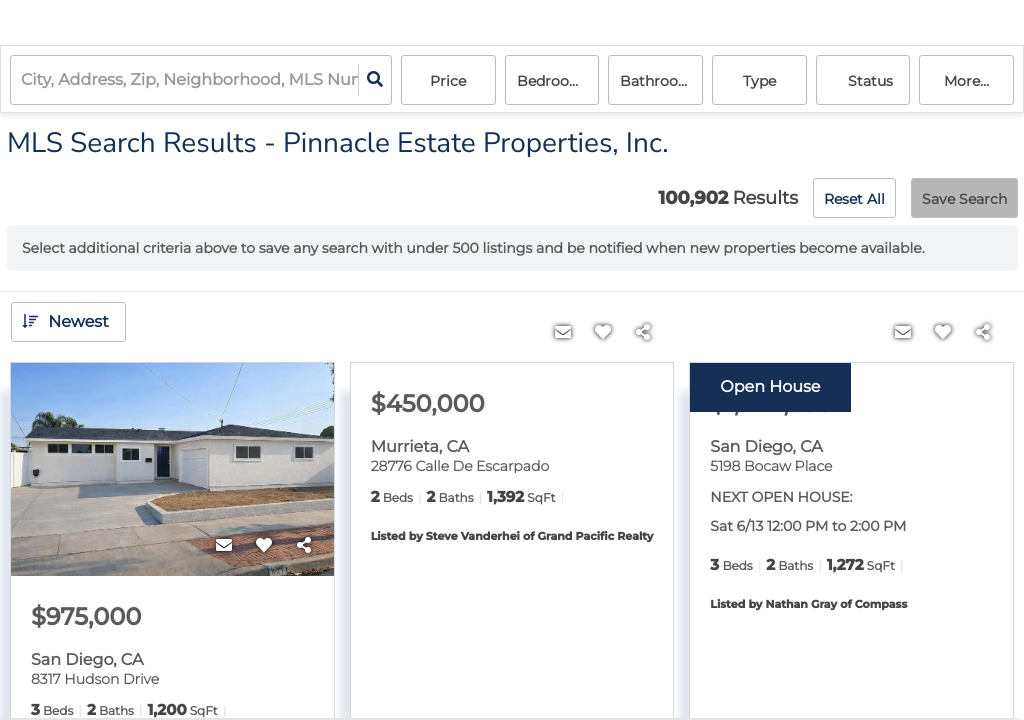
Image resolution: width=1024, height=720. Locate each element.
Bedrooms (554, 81)
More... (966, 81)
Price (448, 81)
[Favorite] (264, 546)
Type (759, 81)
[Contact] (224, 546)
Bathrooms (660, 81)
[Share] (304, 546)
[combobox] (23, 80)
